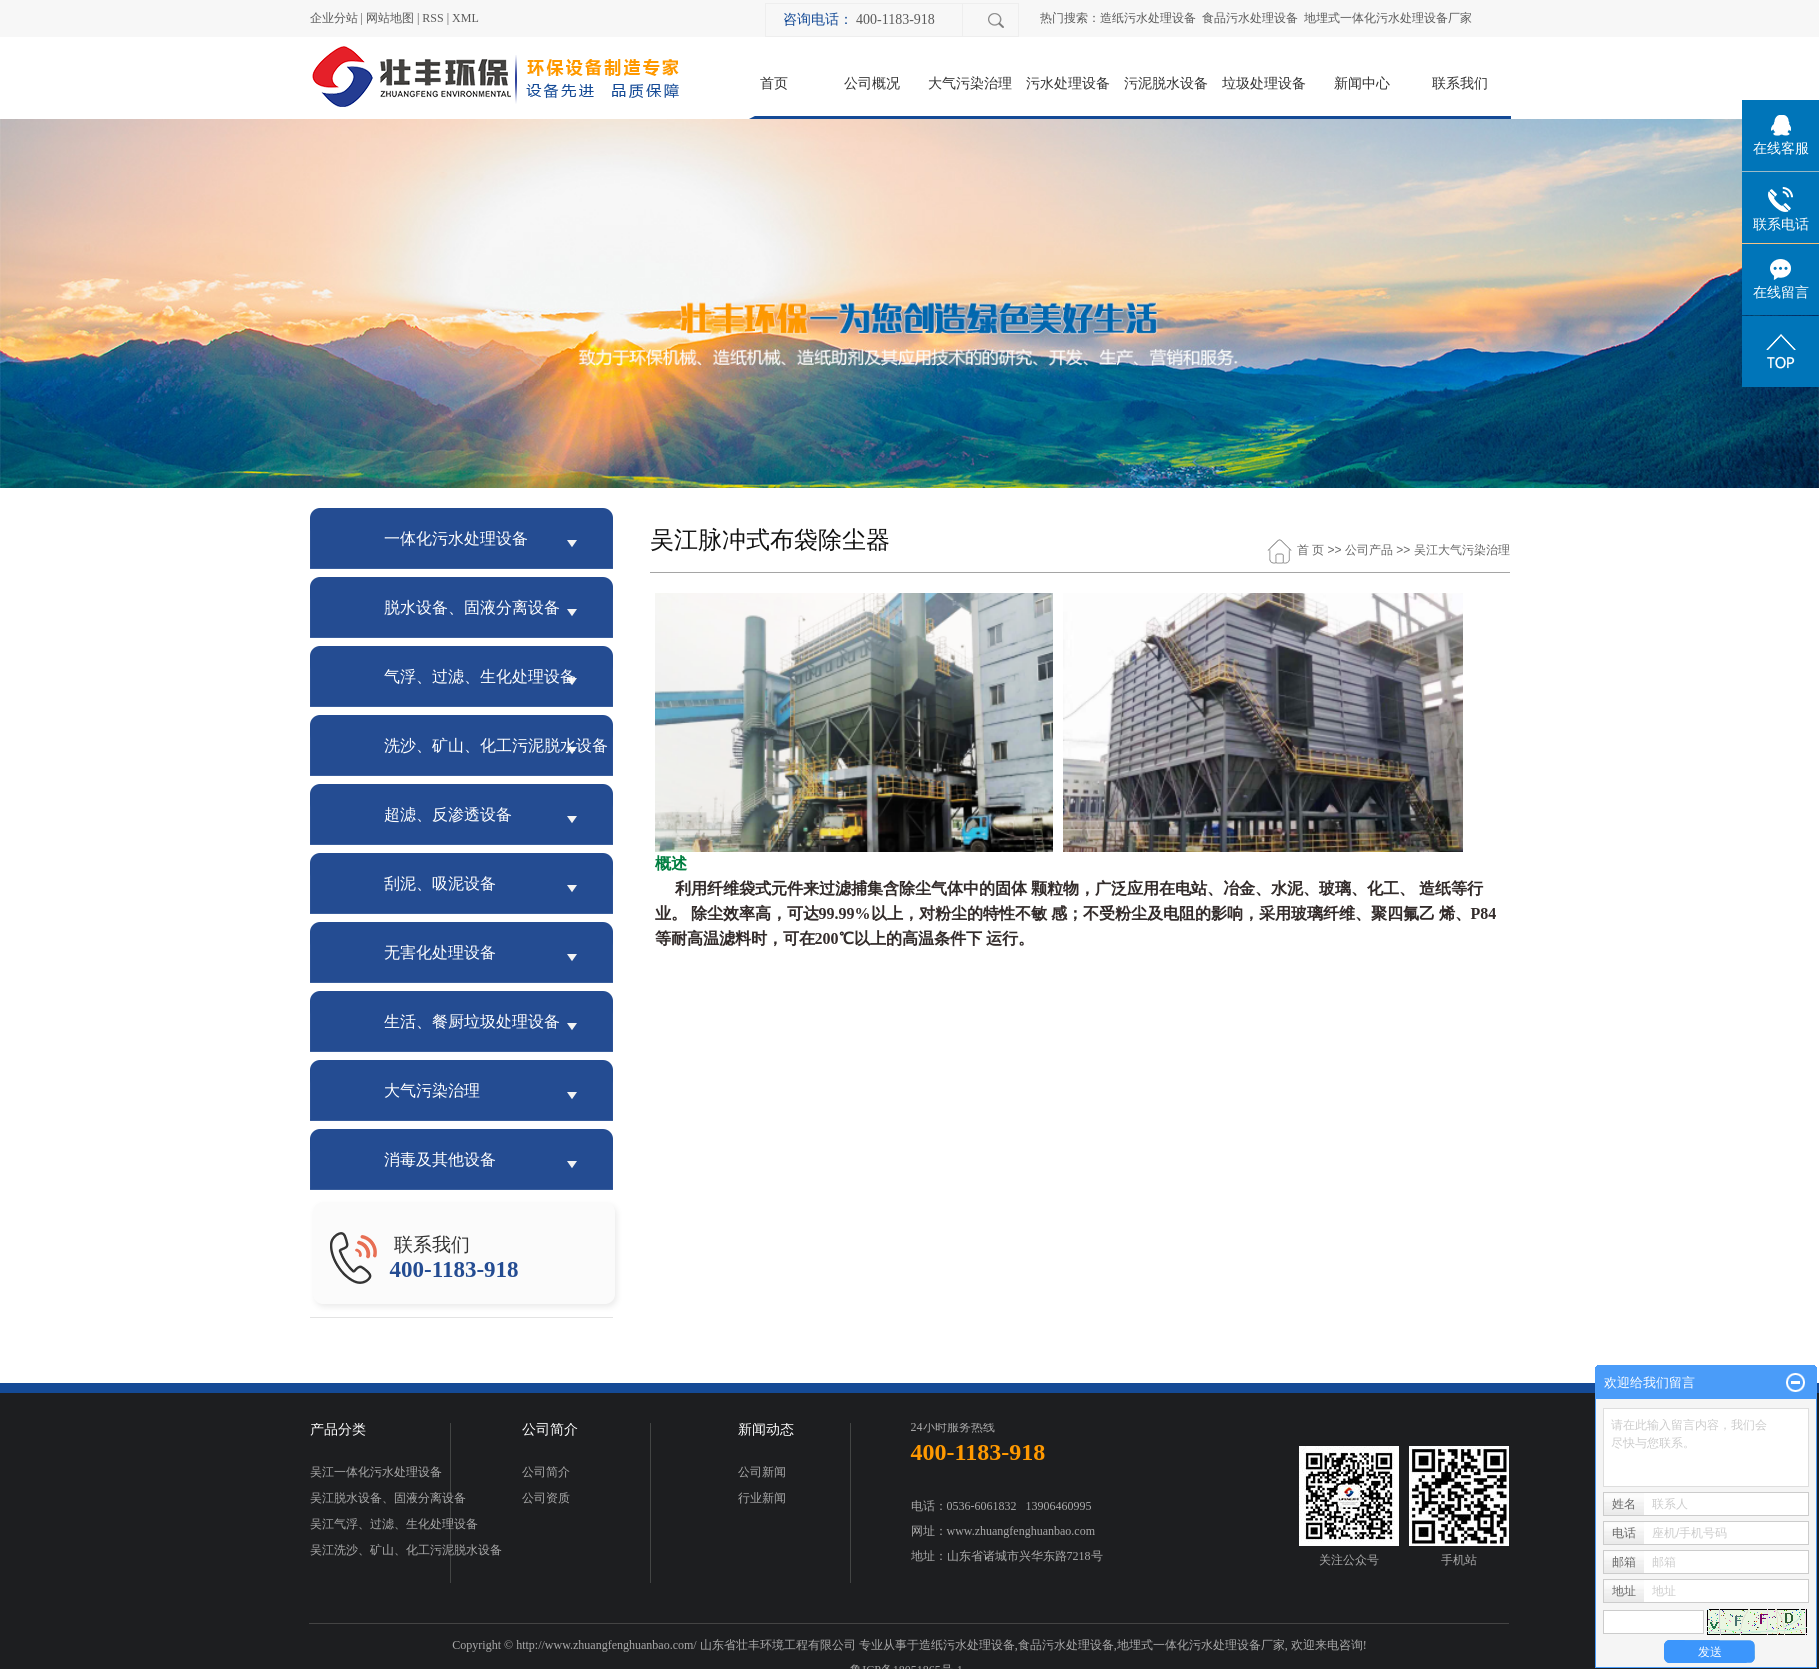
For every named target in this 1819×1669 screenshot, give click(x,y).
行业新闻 (762, 1498)
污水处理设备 (1068, 83)
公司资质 (546, 1498)
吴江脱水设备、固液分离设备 (388, 1498)
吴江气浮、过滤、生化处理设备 (394, 1524)
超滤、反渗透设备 (448, 814)
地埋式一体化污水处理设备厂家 (1388, 18)
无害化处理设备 (440, 952)
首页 (774, 83)
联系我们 (1460, 83)
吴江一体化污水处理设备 (376, 1472)
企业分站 (334, 18)
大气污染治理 (970, 83)
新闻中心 (1362, 83)
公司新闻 (762, 1472)
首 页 (1310, 550)
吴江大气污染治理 (1462, 550)
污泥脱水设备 (1166, 83)
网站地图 (390, 18)
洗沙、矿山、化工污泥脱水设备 (496, 745)
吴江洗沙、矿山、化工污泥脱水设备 (406, 1550)
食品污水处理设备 (1250, 18)
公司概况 (872, 83)
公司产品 (1369, 550)
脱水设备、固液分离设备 (472, 607)
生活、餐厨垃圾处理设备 (472, 1021)
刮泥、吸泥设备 (440, 883)
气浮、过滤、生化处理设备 (480, 676)
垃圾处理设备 (1264, 83)
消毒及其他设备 (440, 1159)
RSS (432, 18)
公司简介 (546, 1472)
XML (465, 18)
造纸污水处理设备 (1148, 18)
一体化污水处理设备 (456, 538)
